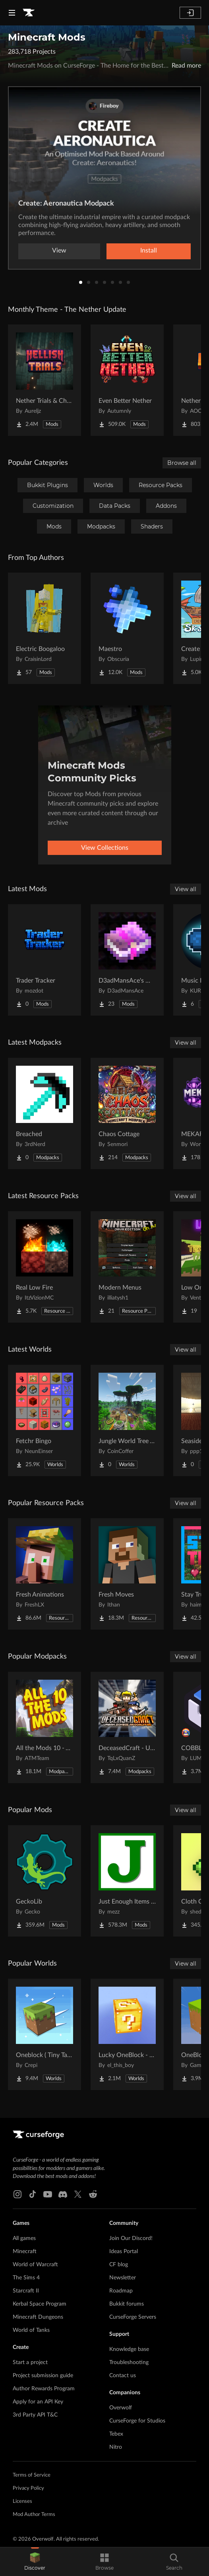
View (59, 250)
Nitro (115, 2447)
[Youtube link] (47, 2194)
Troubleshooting (129, 2362)
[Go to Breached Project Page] (44, 1113)
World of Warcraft (35, 2264)
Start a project (30, 2362)
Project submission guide (43, 2375)
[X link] (78, 2194)
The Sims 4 (26, 2278)
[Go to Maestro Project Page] (127, 628)
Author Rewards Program (44, 2388)
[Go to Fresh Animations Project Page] (44, 1574)
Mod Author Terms (34, 2514)
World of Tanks (31, 2330)
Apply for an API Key (38, 2402)
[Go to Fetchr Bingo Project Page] (44, 1420)
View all (185, 889)
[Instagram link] (17, 2194)
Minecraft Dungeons (38, 2317)
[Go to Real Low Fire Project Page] (44, 1267)
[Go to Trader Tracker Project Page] (44, 960)
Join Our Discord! (131, 2238)
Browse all (181, 462)
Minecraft (25, 2251)
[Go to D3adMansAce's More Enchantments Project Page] (127, 960)
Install (148, 250)
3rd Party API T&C (35, 2415)
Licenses (22, 2501)
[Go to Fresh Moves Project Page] (127, 1574)
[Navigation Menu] (12, 13)
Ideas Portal (123, 2251)
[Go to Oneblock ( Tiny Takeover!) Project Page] (44, 2034)
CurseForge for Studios (137, 2421)
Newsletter (122, 2278)
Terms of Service (31, 2475)
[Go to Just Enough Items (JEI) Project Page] (127, 1881)
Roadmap (121, 2291)
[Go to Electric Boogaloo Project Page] (44, 628)
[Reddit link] (93, 2194)
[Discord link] (63, 2194)
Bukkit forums (126, 2304)
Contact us (122, 2375)
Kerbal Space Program (39, 2304)
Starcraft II (26, 2291)
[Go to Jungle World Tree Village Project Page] (127, 1420)
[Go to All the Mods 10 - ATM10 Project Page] (44, 1727)
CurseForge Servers (132, 2317)
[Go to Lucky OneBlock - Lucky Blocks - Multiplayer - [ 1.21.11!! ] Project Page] (127, 2034)
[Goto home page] (28, 12)
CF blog (118, 2264)
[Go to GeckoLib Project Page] (44, 1881)
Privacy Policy (28, 2488)
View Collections (104, 848)
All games (24, 2238)
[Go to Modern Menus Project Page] (127, 1267)
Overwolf (120, 2408)
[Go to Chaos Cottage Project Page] (127, 1113)
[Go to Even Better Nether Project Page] (127, 380)
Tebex (116, 2434)
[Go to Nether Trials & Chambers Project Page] (44, 380)
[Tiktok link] (32, 2194)
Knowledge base (129, 2349)
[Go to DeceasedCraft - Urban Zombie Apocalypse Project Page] (127, 1727)
